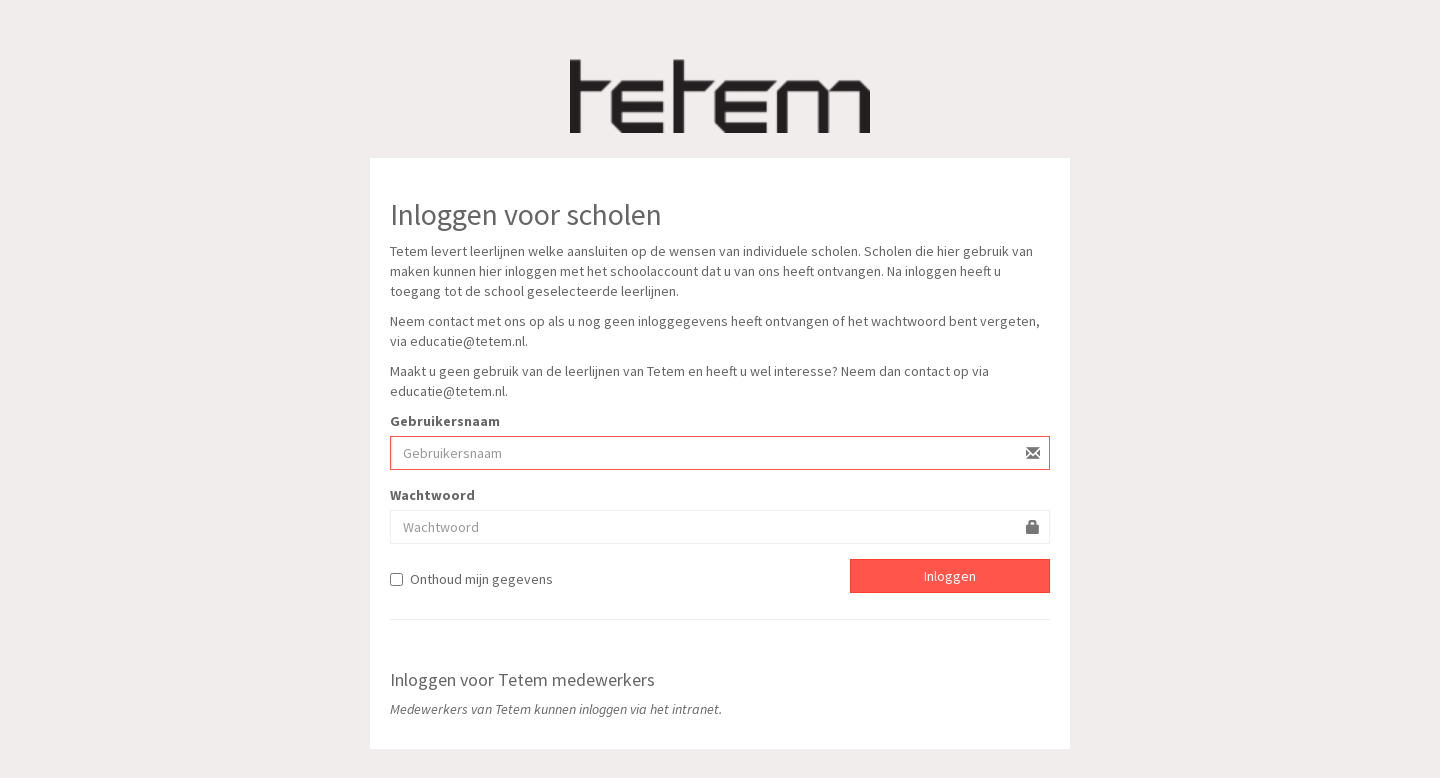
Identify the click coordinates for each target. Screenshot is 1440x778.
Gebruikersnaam (445, 421)
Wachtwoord (432, 495)
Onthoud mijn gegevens (471, 579)
